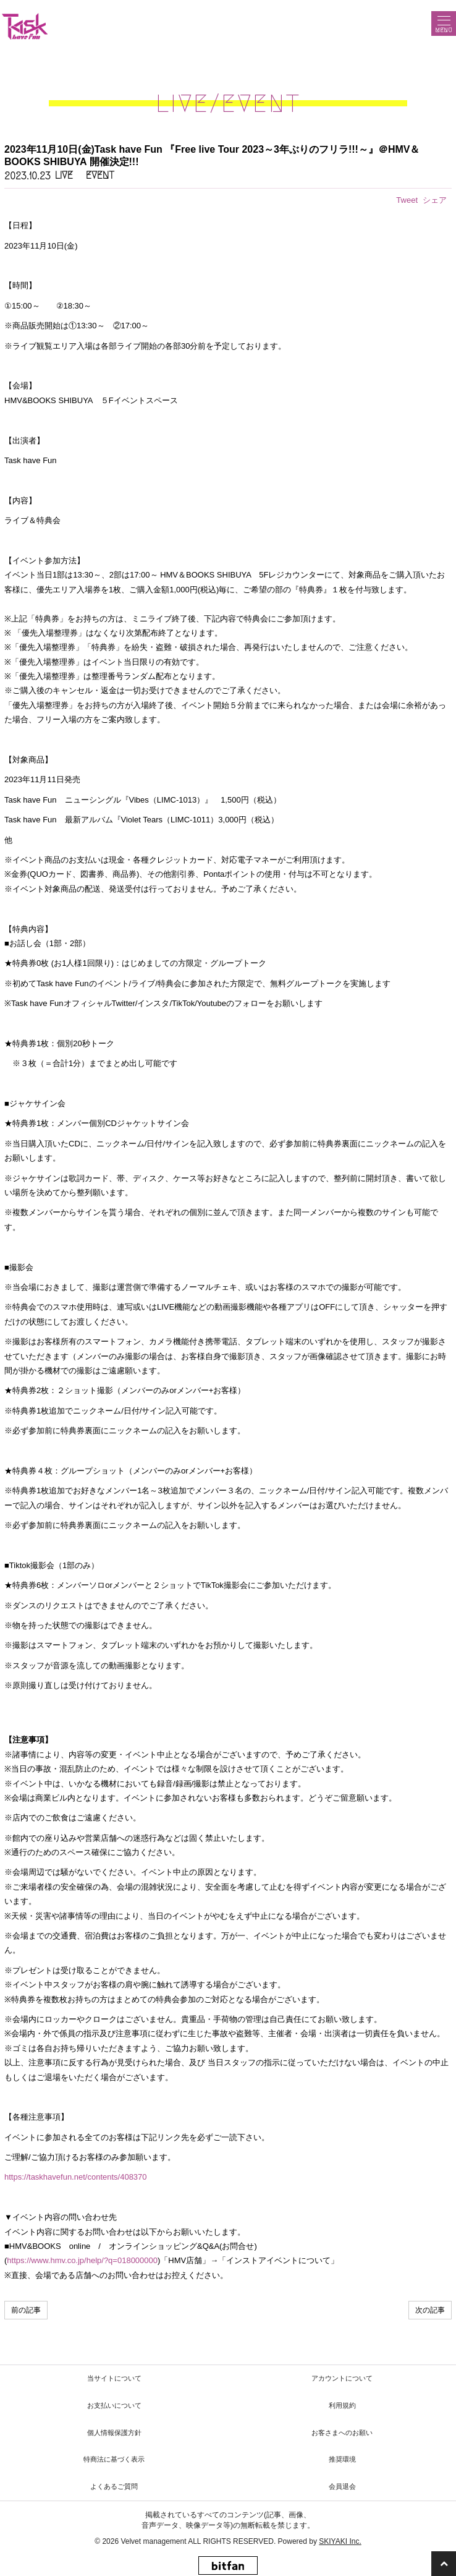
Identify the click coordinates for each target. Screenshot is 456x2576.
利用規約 (342, 2405)
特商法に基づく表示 (114, 2459)
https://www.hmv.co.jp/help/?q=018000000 (82, 2260)
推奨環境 (342, 2459)
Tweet (407, 200)
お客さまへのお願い (342, 2432)
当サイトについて (114, 2378)
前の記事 (26, 2310)
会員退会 (342, 2486)
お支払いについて (114, 2405)
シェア (435, 200)
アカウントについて (342, 2378)
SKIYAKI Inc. (340, 2541)
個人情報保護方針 (114, 2432)
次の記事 (430, 2310)
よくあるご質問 (114, 2486)
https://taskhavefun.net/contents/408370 (75, 2176)
